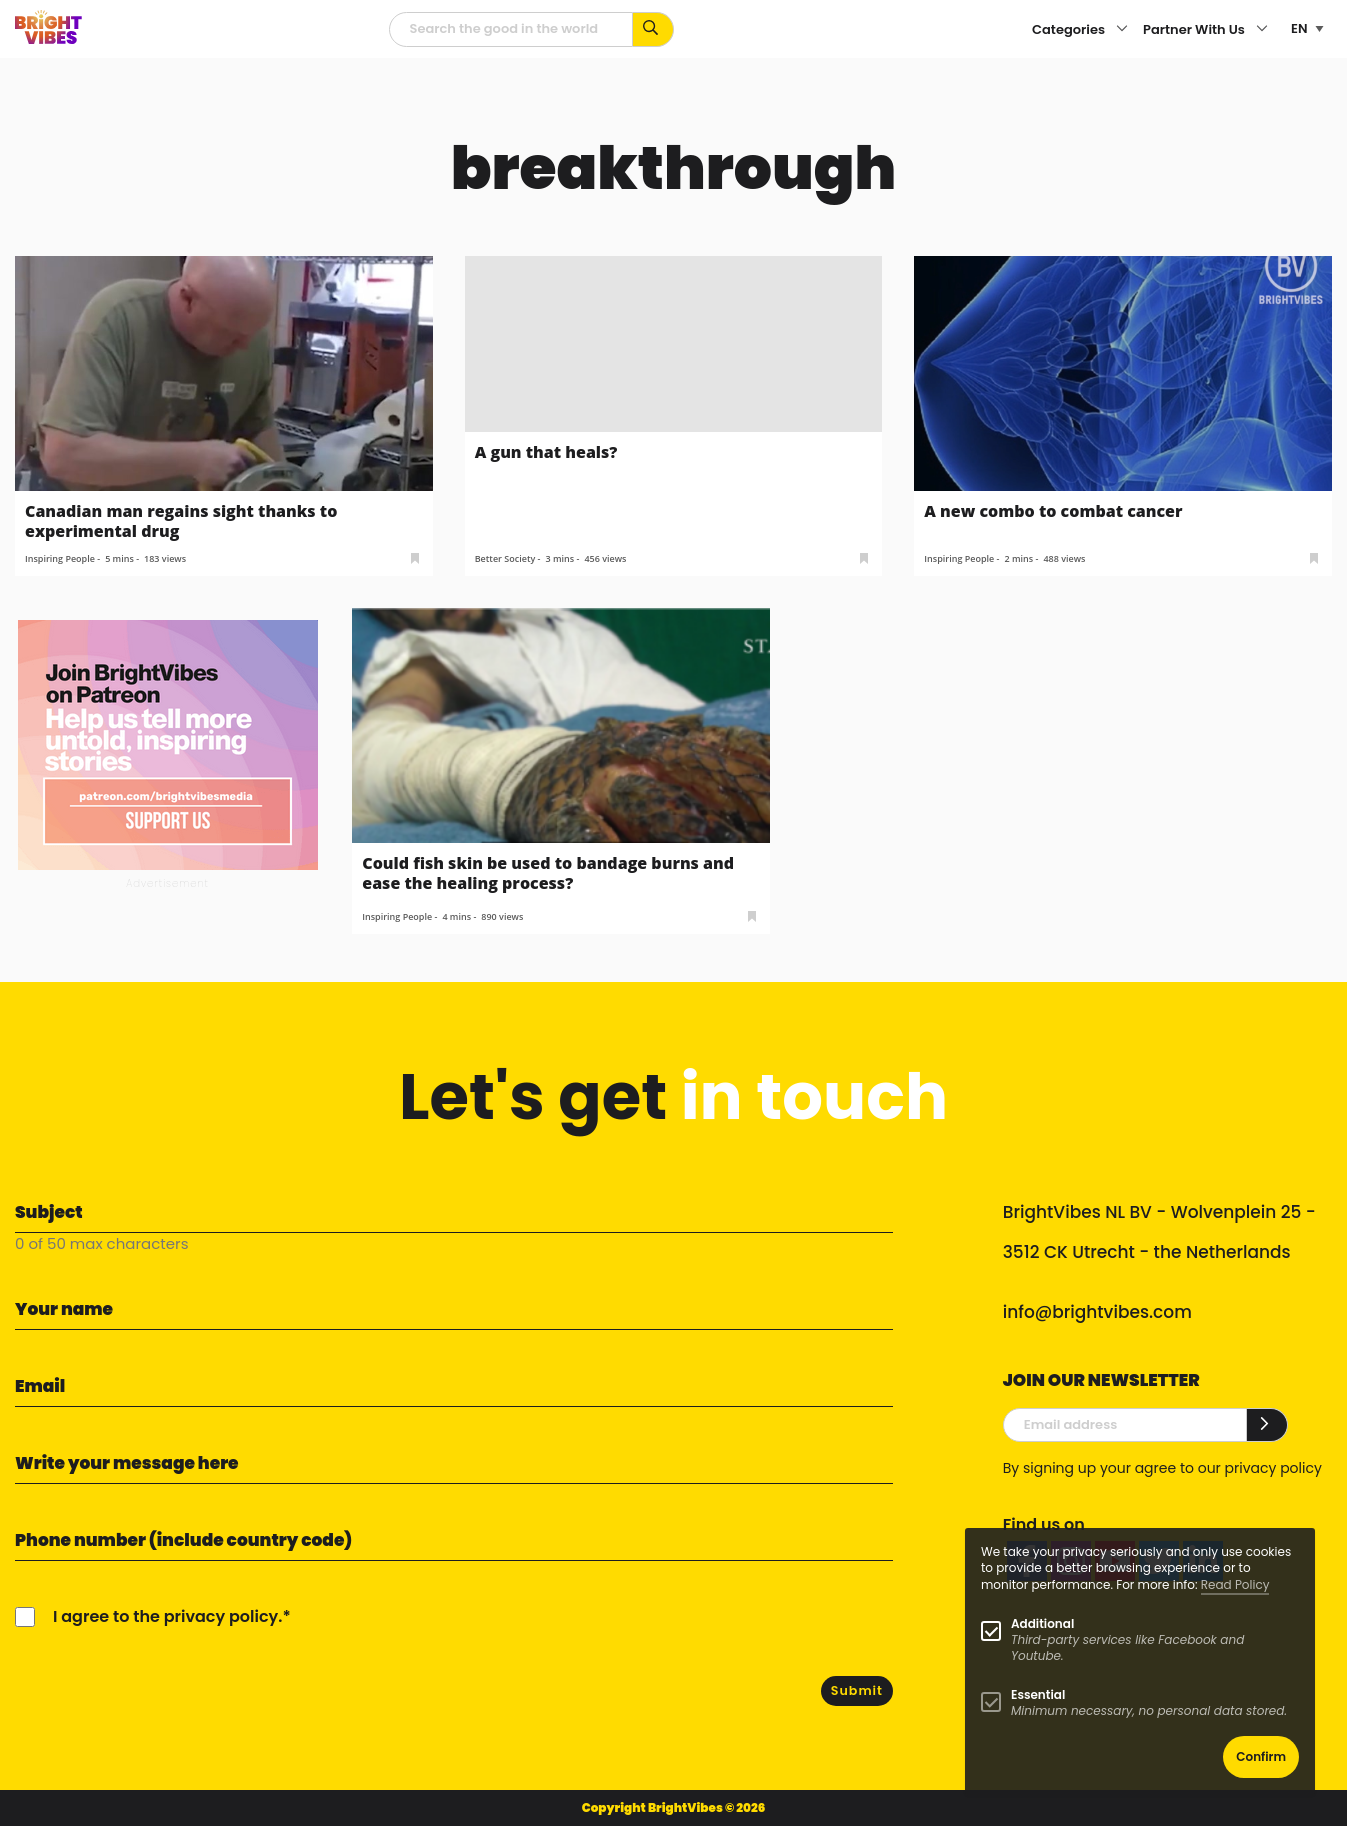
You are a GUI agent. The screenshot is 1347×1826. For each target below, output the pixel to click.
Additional (1042, 1623)
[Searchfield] (511, 29)
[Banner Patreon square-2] (168, 743)
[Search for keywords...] (653, 29)
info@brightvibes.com (1097, 1312)
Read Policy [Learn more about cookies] (1235, 1584)
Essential (1038, 1694)
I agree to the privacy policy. (167, 1616)
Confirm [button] (1261, 1756)
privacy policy (1273, 1468)
